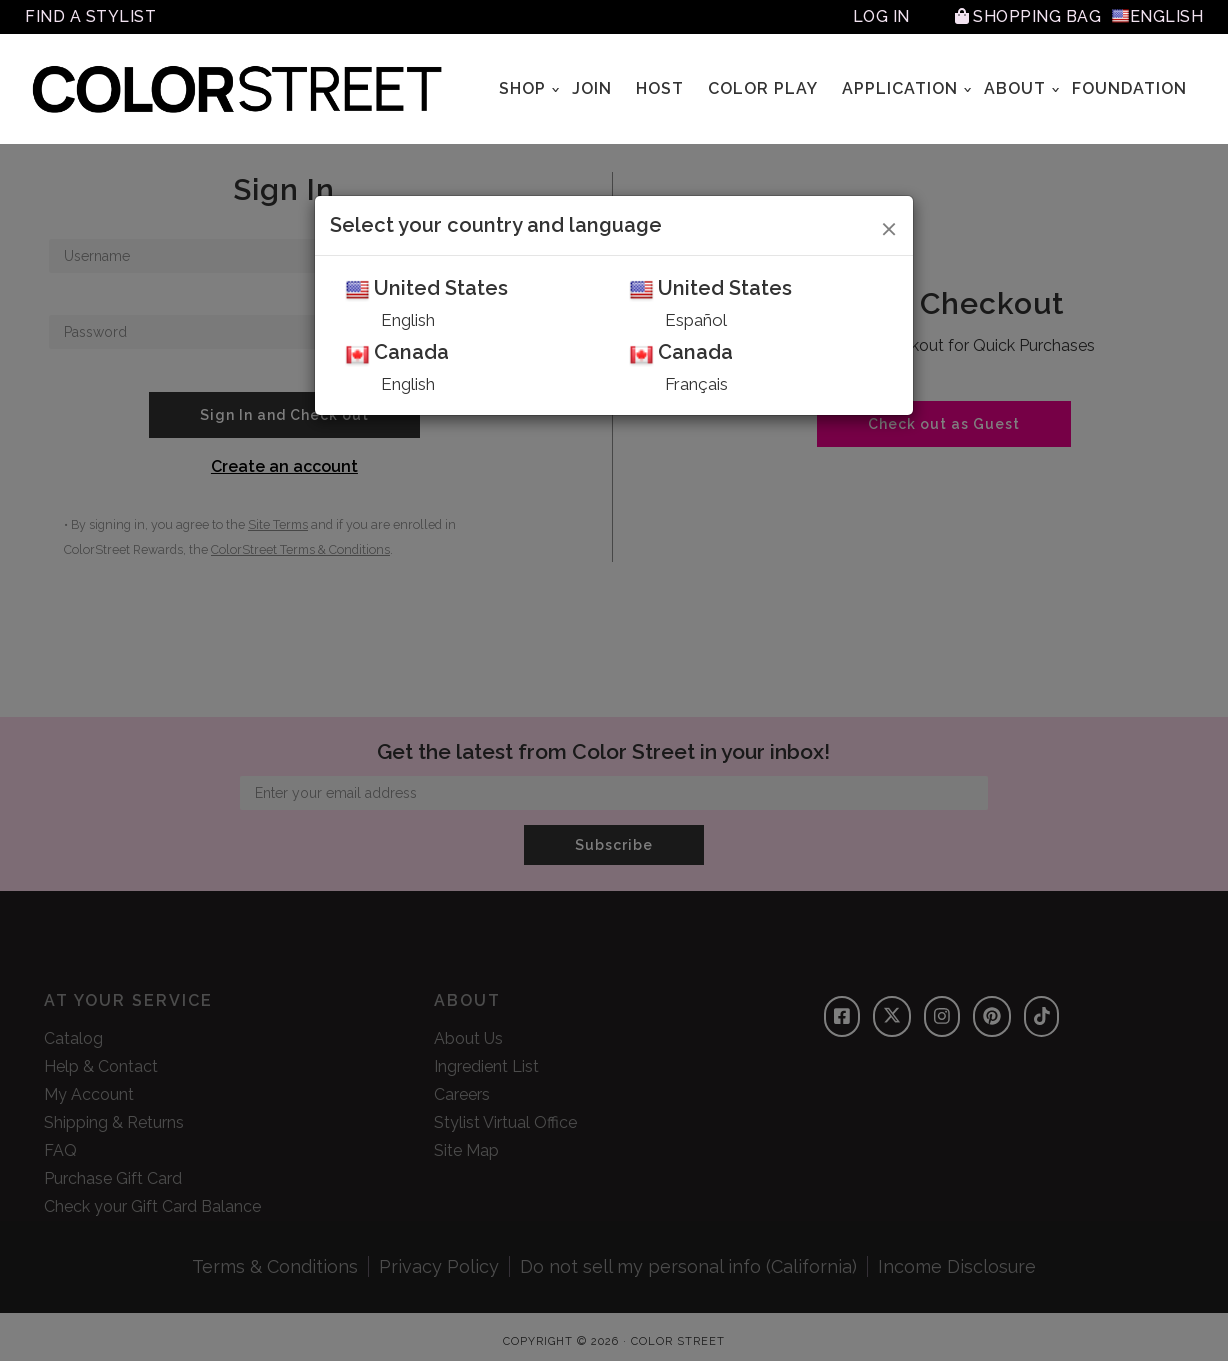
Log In (881, 16)
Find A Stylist (90, 16)
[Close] (889, 226)
